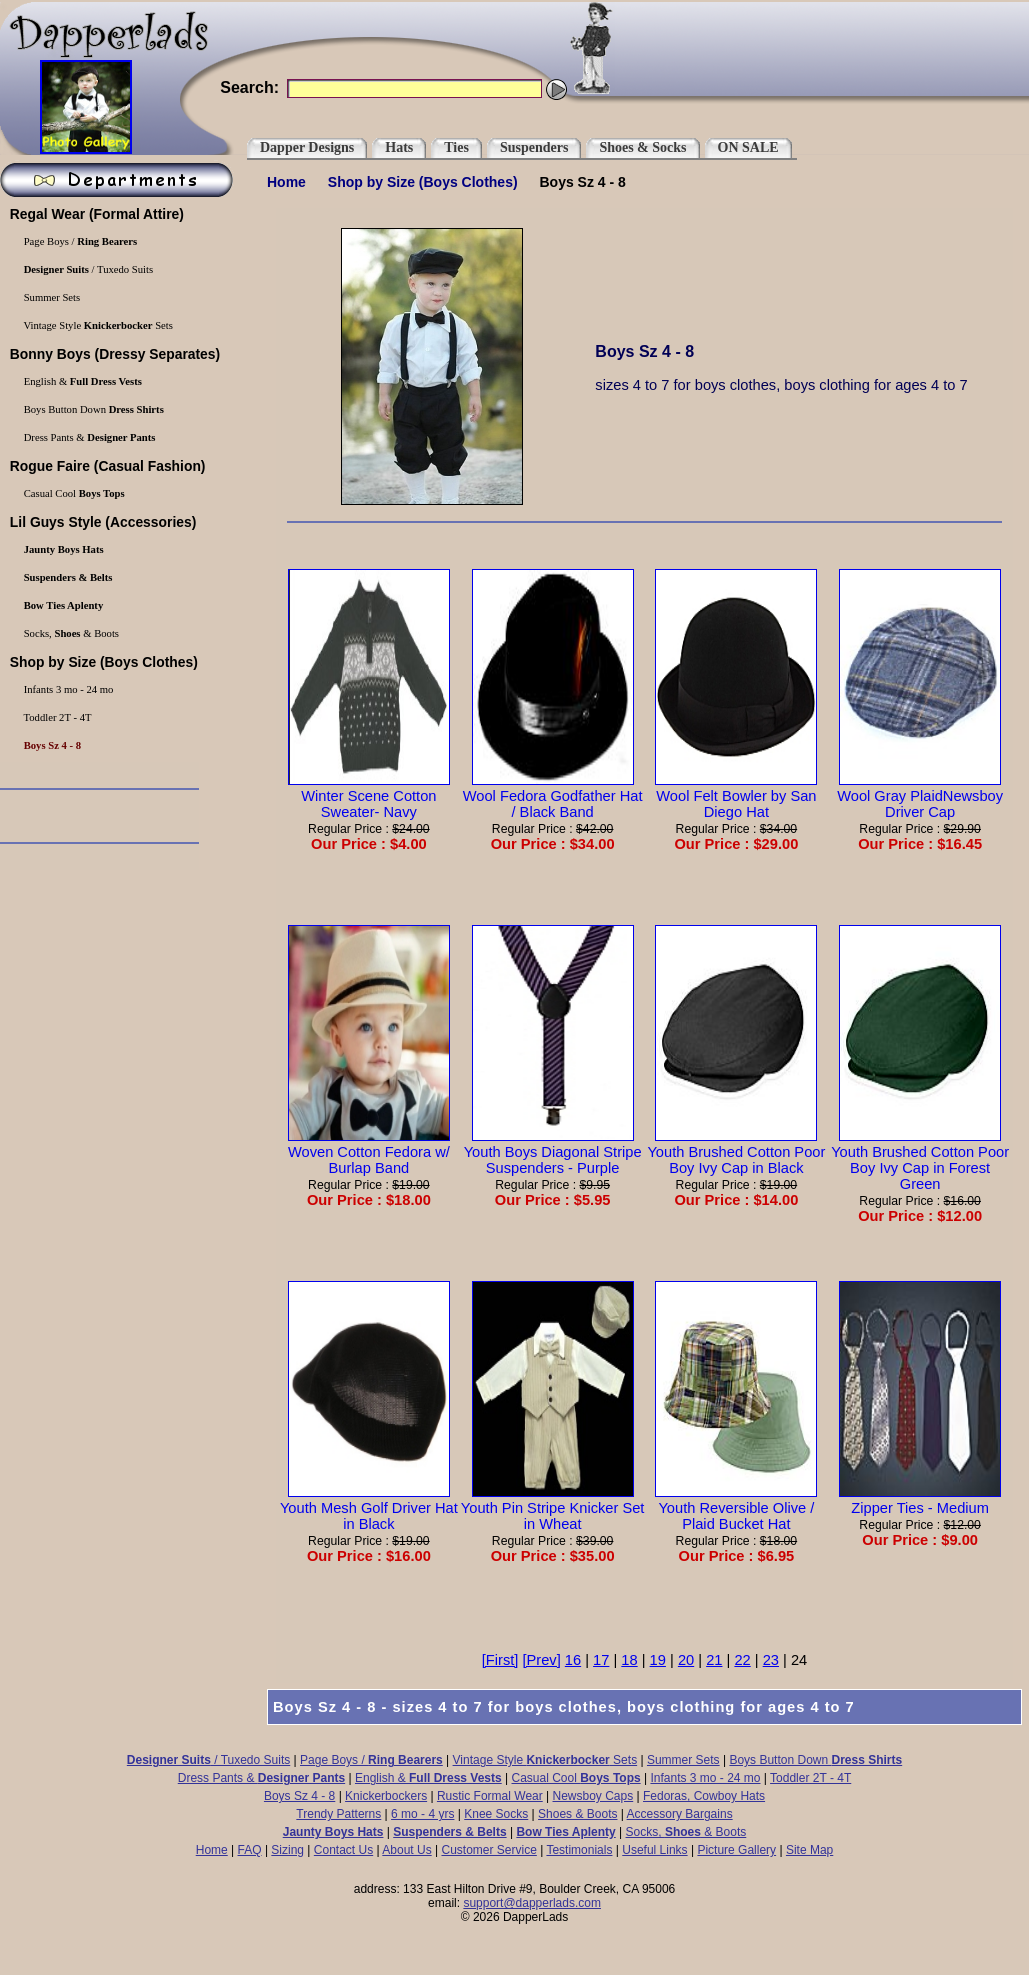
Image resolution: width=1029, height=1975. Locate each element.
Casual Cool (576, 1778)
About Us (406, 1850)
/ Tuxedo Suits (208, 1760)
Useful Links (654, 1850)
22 (742, 1660)
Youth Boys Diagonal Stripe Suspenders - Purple (553, 1152)
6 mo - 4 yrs (422, 1814)
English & (428, 1778)
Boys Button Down (815, 1760)
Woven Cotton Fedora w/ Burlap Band (369, 1152)
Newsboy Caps (593, 1796)
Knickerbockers (386, 1796)
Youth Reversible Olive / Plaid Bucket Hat (736, 1508)
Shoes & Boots (577, 1814)
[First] (500, 1660)
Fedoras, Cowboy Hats (704, 1796)
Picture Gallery (736, 1850)
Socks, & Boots (686, 1832)
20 (686, 1660)
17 (601, 1660)
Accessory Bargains (680, 1814)
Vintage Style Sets (545, 1760)
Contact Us (343, 1850)
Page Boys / (371, 1760)
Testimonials (579, 1850)
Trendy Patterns (338, 1814)
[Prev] (541, 1660)
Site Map (809, 1850)
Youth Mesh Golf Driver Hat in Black (369, 1508)
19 (658, 1660)
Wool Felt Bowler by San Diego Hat (736, 796)
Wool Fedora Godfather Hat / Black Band (553, 796)
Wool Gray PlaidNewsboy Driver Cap (920, 796)
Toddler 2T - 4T (810, 1778)
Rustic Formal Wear (490, 1796)
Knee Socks (496, 1814)
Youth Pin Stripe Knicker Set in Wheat (553, 1508)
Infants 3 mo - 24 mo (705, 1778)
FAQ (250, 1850)
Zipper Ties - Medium (920, 1500)
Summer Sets (683, 1760)
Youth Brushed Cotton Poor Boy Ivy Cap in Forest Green (920, 1160)
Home (286, 182)
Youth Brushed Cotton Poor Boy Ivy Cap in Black (736, 1152)
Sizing (287, 1850)
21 (714, 1660)
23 (771, 1660)
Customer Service (488, 1850)
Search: (249, 87)
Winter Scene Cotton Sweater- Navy (369, 796)
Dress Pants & (261, 1778)
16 (573, 1660)
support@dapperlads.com (532, 1903)
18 (629, 1660)
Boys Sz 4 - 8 (299, 1796)
